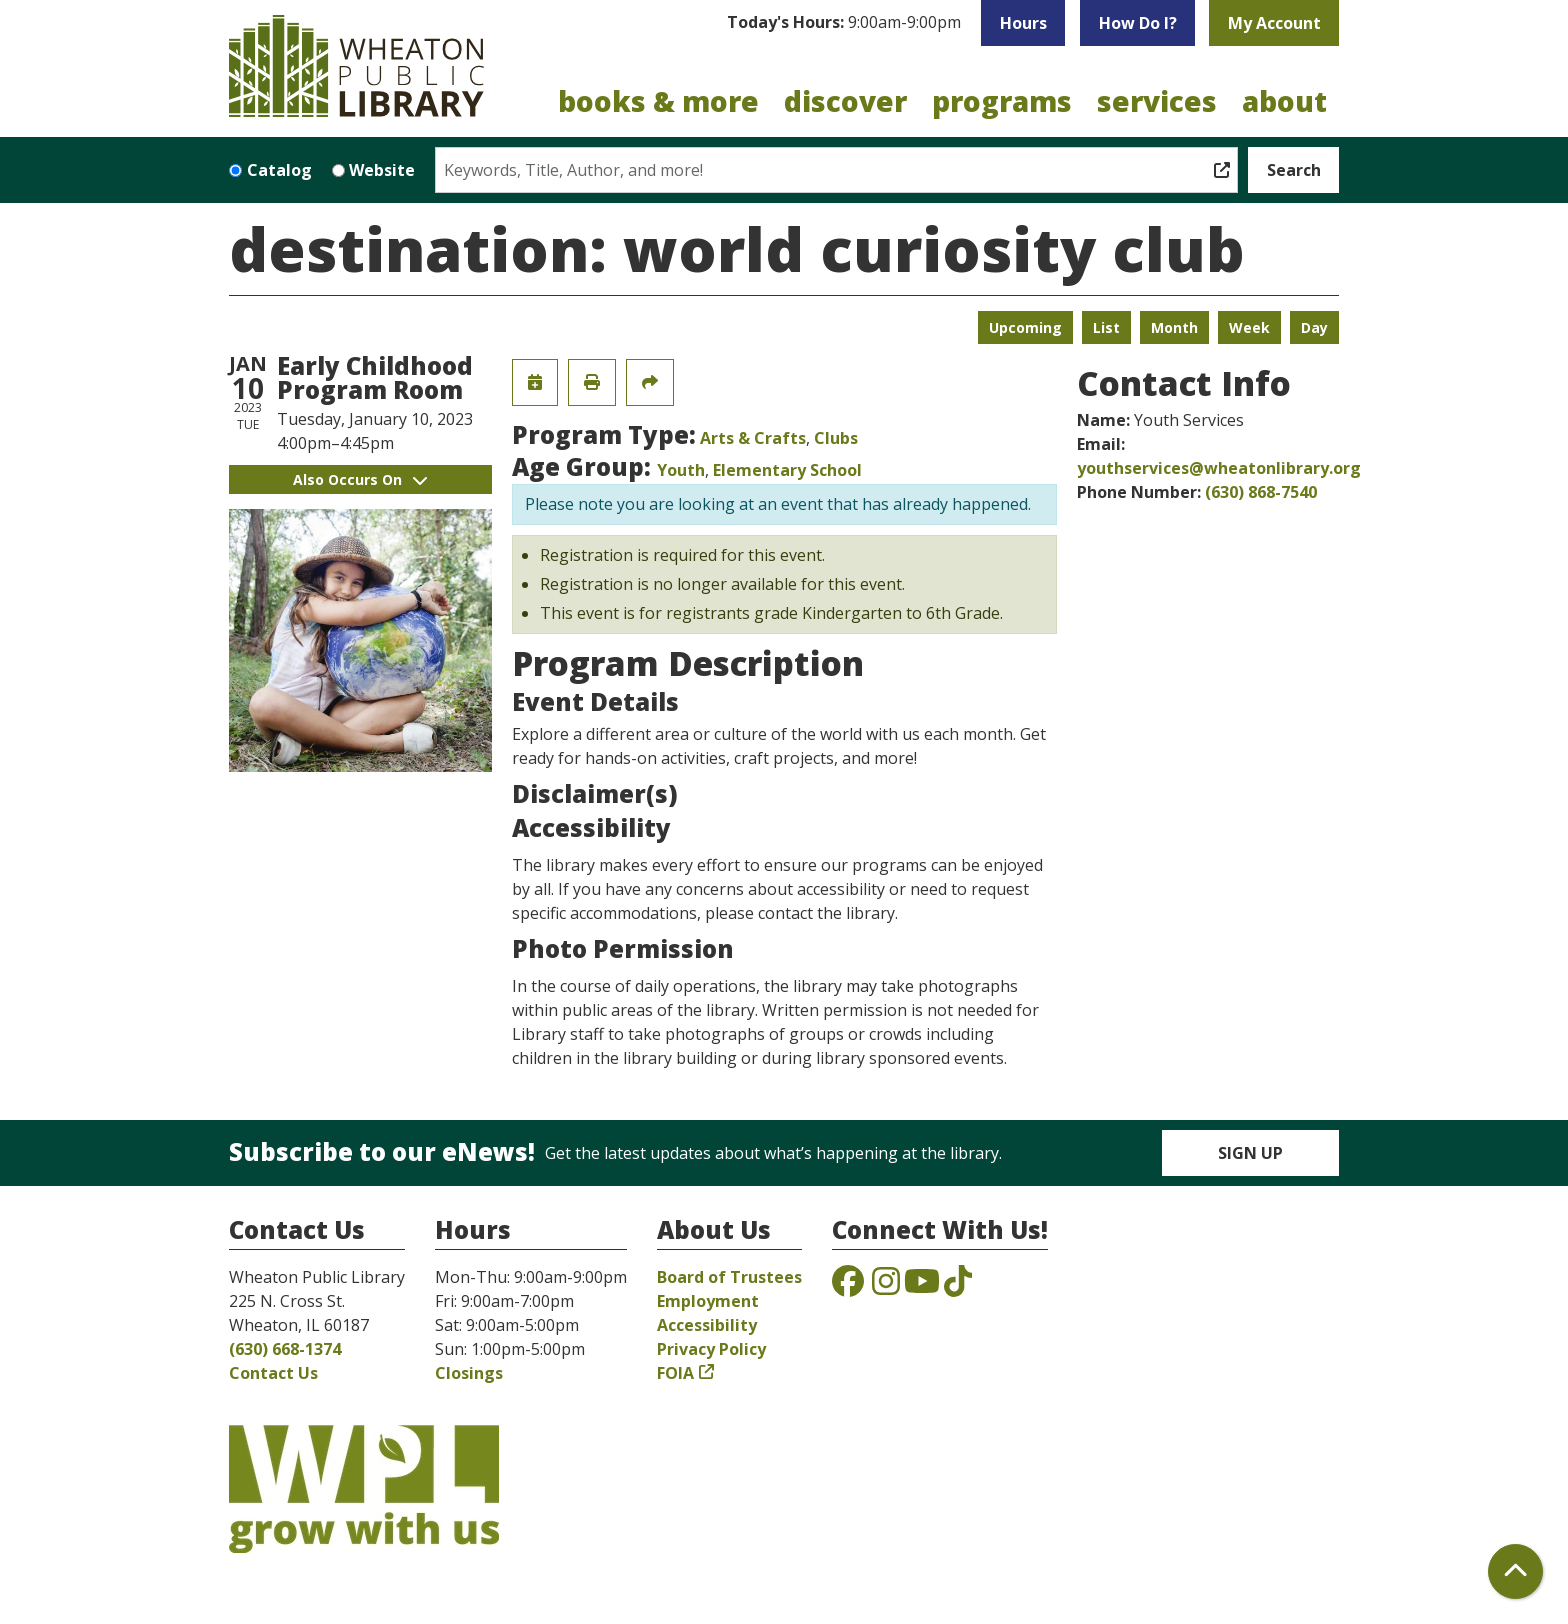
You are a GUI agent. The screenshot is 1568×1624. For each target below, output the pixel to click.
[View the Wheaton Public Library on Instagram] (886, 1287)
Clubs (836, 438)
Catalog (279, 170)
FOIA (675, 1373)
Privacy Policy (711, 1349)
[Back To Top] (1515, 1571)
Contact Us (273, 1373)
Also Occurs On (360, 479)
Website (382, 170)
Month (1174, 327)
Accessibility (707, 1325)
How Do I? (1138, 23)
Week (1249, 327)
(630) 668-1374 (285, 1349)
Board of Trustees (729, 1277)
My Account (1274, 23)
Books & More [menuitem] (658, 101)
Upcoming (1025, 327)
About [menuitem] (1284, 101)
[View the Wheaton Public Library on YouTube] (922, 1287)
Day (1314, 327)
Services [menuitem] (1157, 101)
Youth (681, 470)
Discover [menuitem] (845, 101)
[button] (844, 23)
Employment (708, 1301)
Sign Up (1250, 1153)
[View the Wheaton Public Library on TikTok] (958, 1287)
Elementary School (787, 470)
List (1106, 327)
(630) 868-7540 (1261, 492)
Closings (469, 1373)
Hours (1023, 23)
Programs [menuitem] (1002, 101)
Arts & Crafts (753, 438)
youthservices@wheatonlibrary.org (1219, 468)
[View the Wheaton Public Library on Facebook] (848, 1287)
